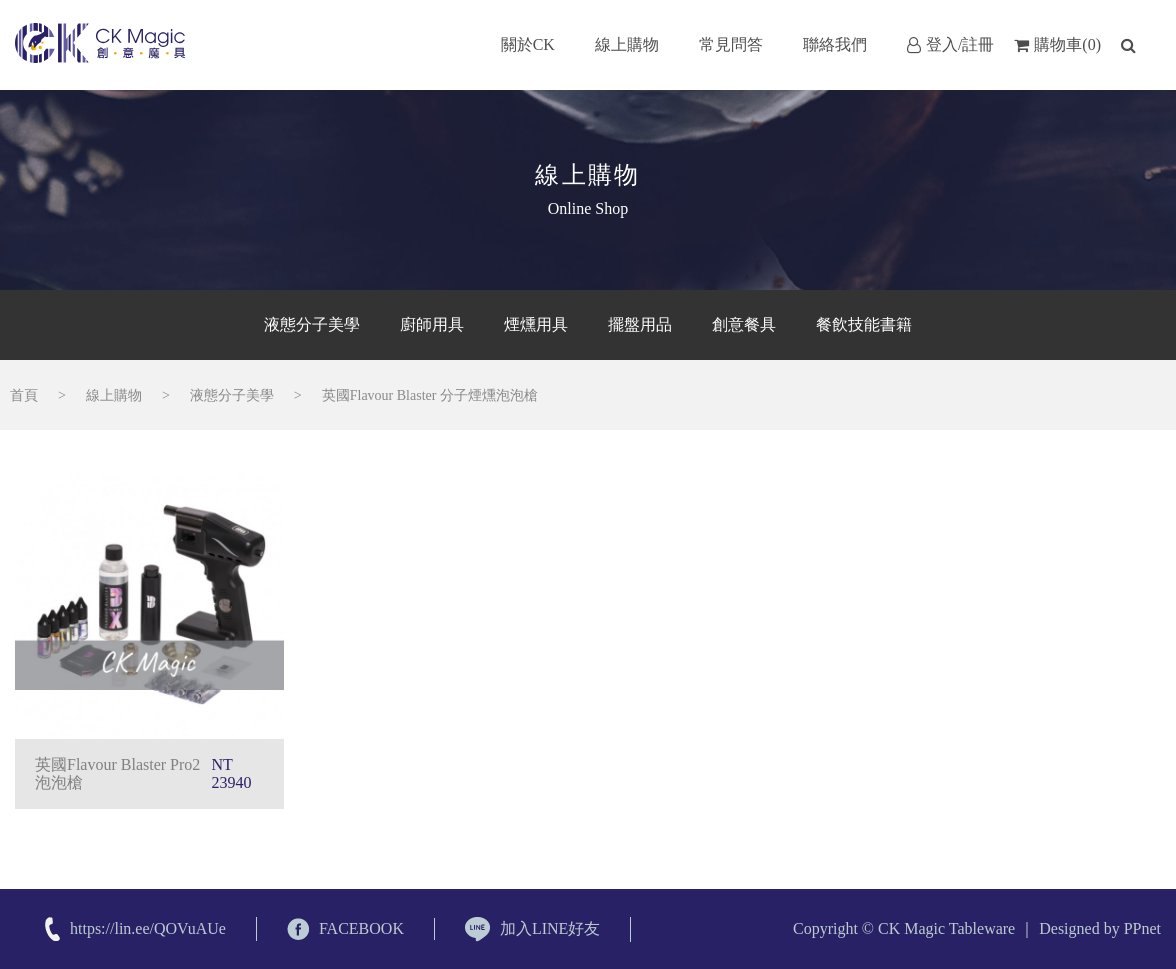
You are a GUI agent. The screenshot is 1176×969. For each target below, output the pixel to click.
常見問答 (731, 44)
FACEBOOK (345, 929)
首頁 (24, 395)
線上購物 (627, 44)
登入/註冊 (950, 44)
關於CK (528, 44)
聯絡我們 (835, 44)
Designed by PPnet (1100, 928)
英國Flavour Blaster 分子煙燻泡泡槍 (430, 395)
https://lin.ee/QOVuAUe (148, 928)
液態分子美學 (232, 395)
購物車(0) (1057, 44)
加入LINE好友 (532, 929)
